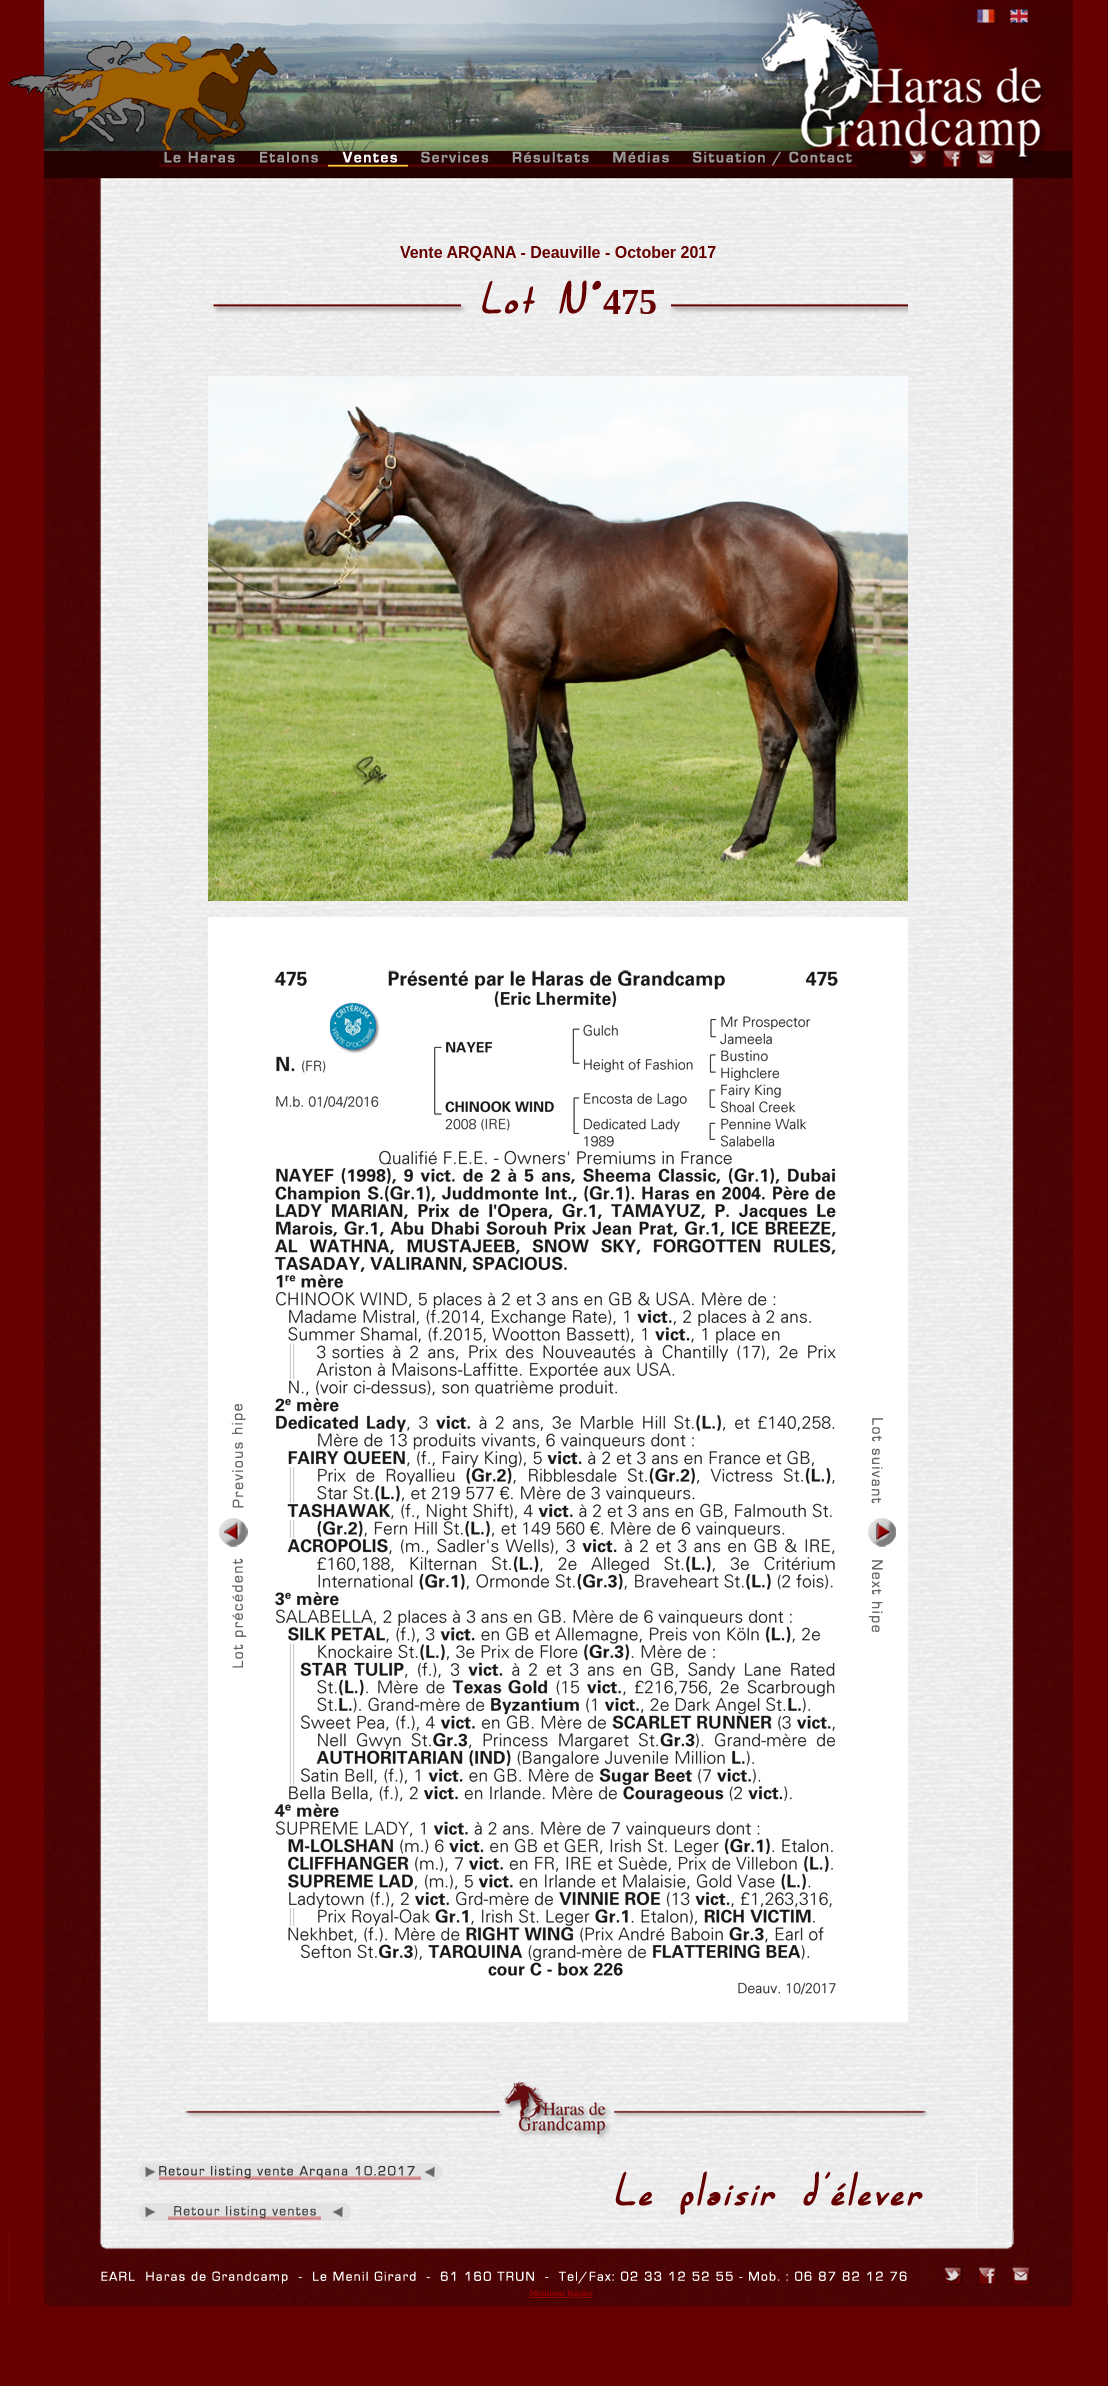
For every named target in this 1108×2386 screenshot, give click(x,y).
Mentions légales (561, 2293)
